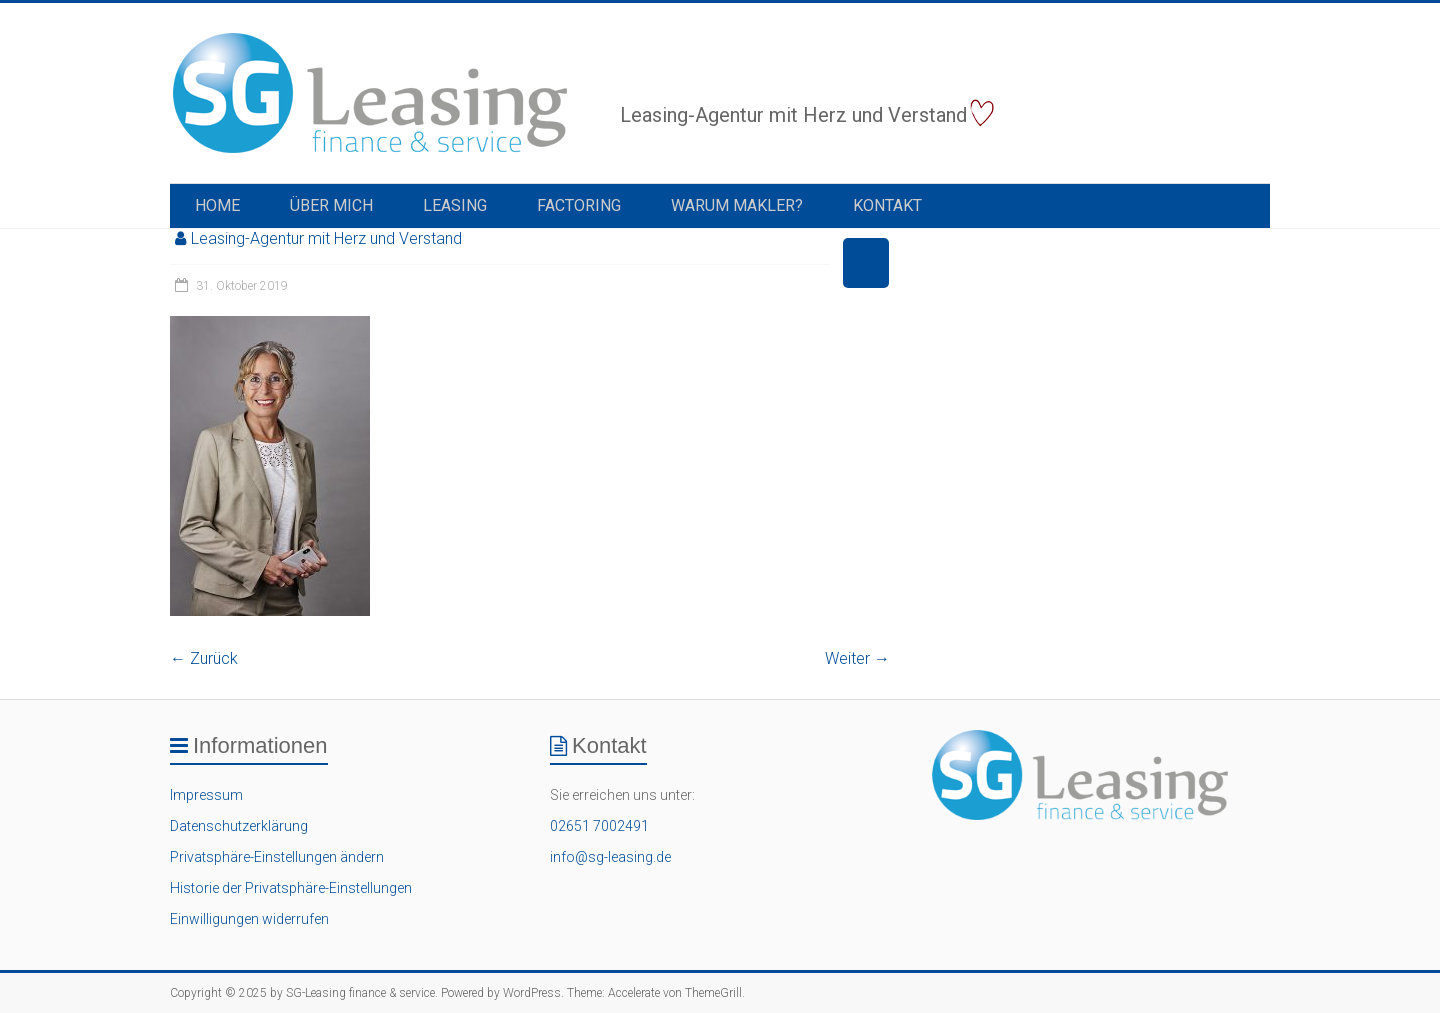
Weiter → (857, 658)
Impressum (206, 795)
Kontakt (887, 205)
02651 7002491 (599, 826)
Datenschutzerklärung (239, 826)
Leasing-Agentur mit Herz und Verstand (326, 238)
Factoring (579, 205)
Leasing (455, 205)
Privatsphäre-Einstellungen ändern (277, 857)
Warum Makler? (737, 205)
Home (217, 205)
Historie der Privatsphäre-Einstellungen (291, 888)
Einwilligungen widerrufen (249, 919)
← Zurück (204, 658)
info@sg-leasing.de (610, 857)
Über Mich (331, 205)
